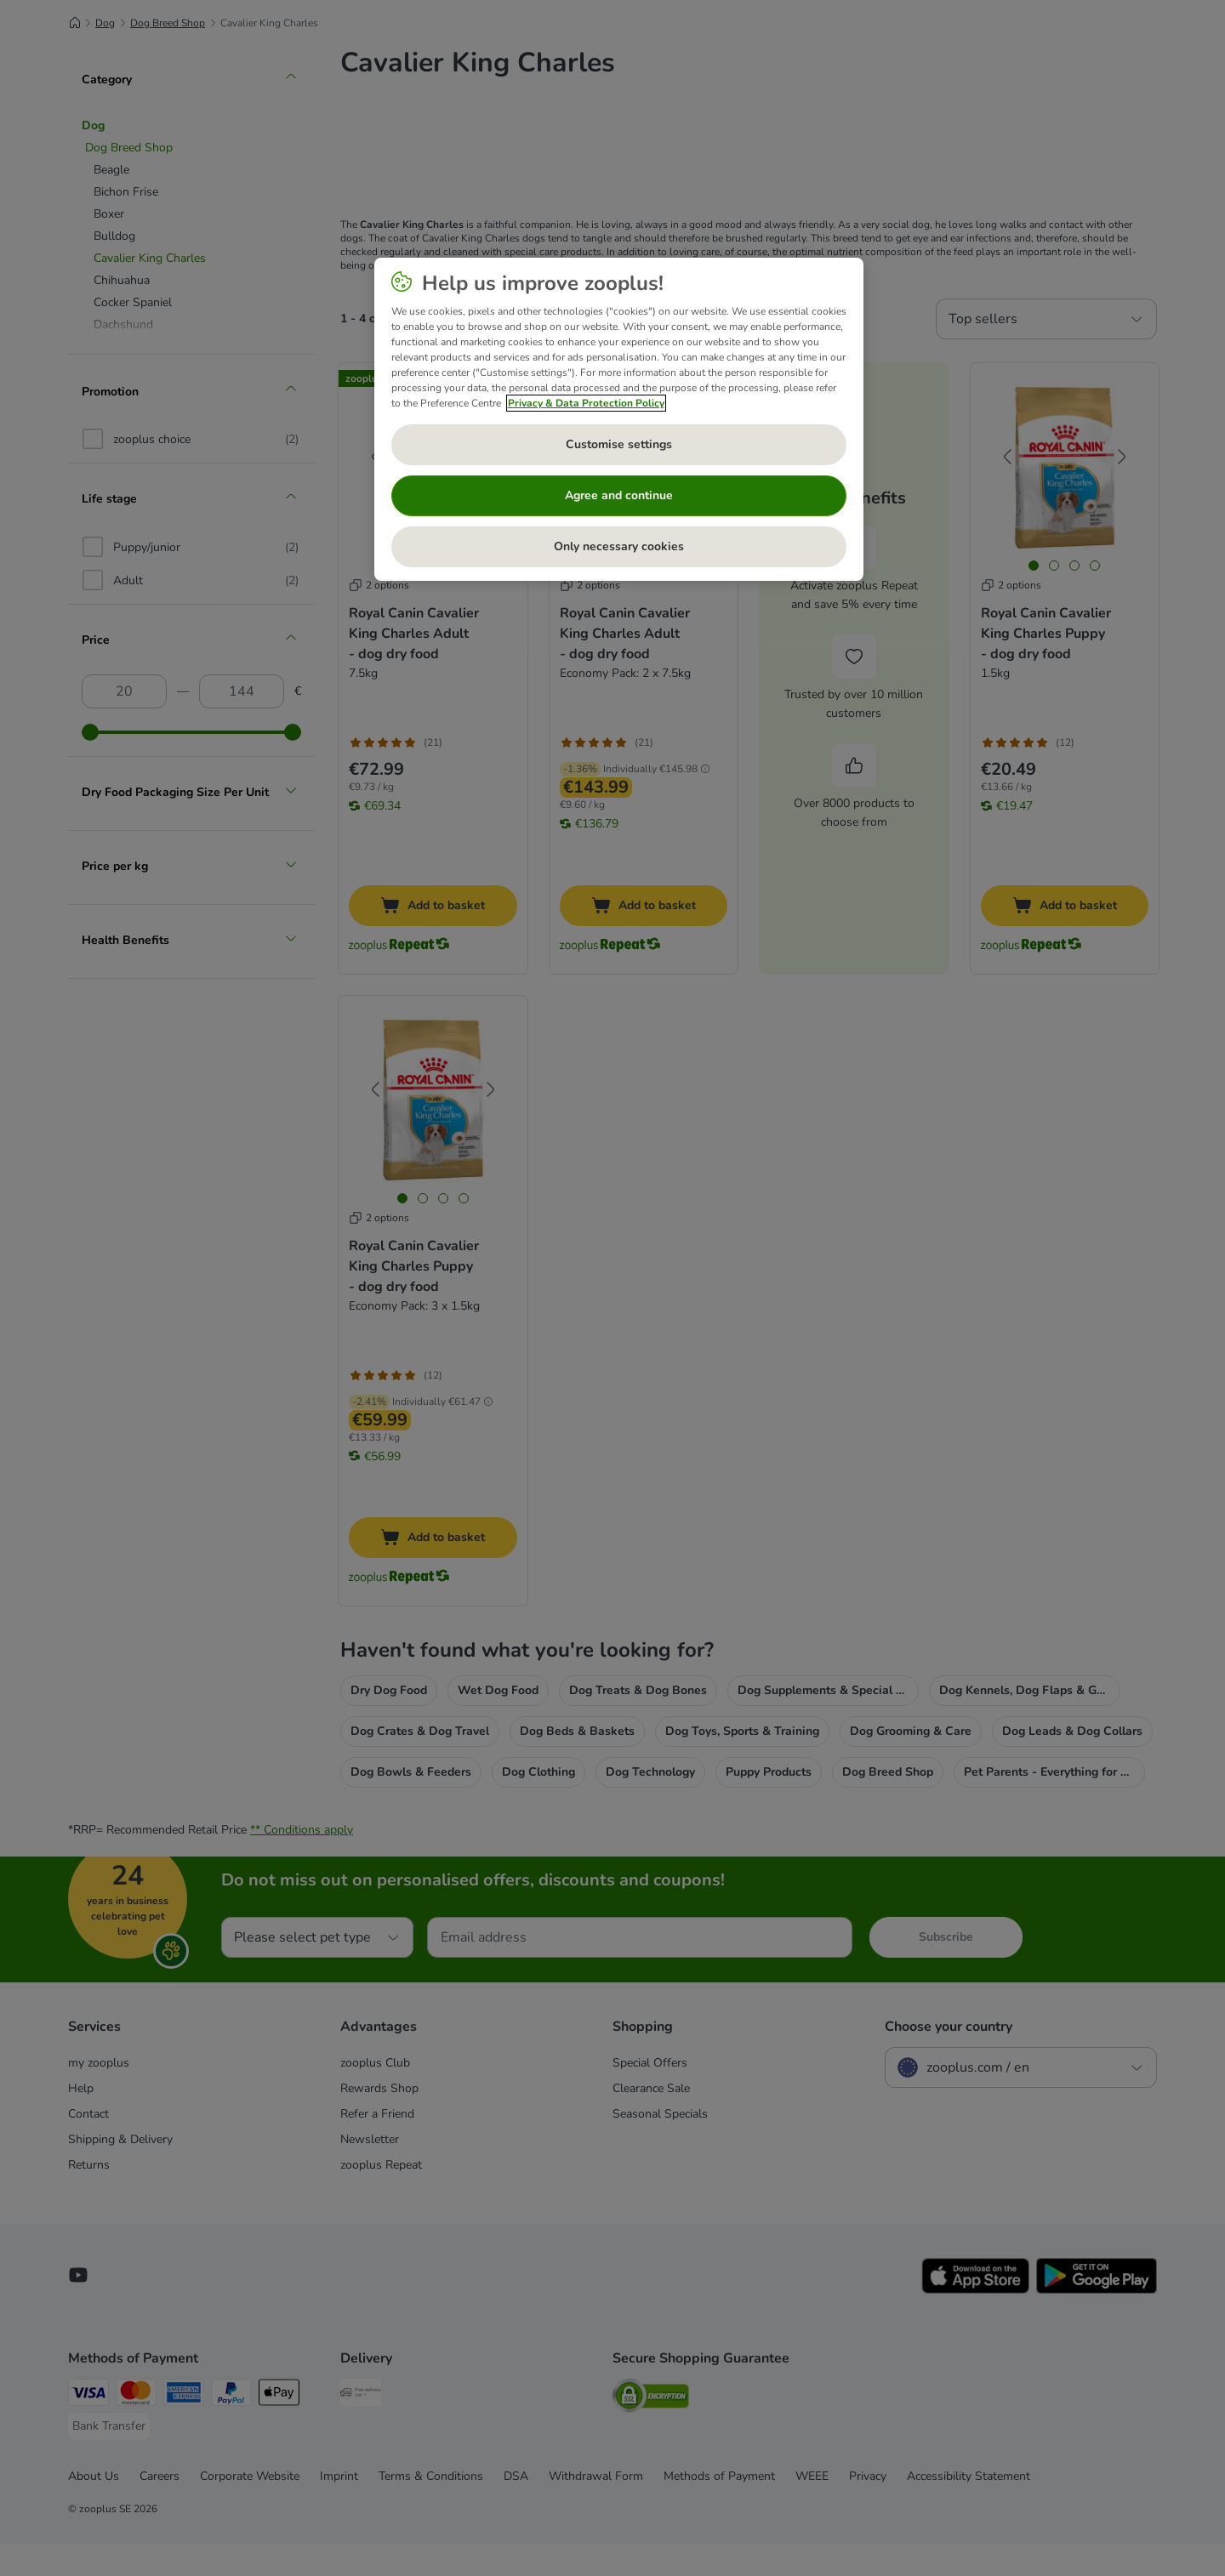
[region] (618, 419)
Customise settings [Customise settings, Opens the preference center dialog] (619, 444)
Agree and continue (619, 495)
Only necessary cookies (619, 546)
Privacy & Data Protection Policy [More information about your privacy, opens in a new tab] (586, 403)
